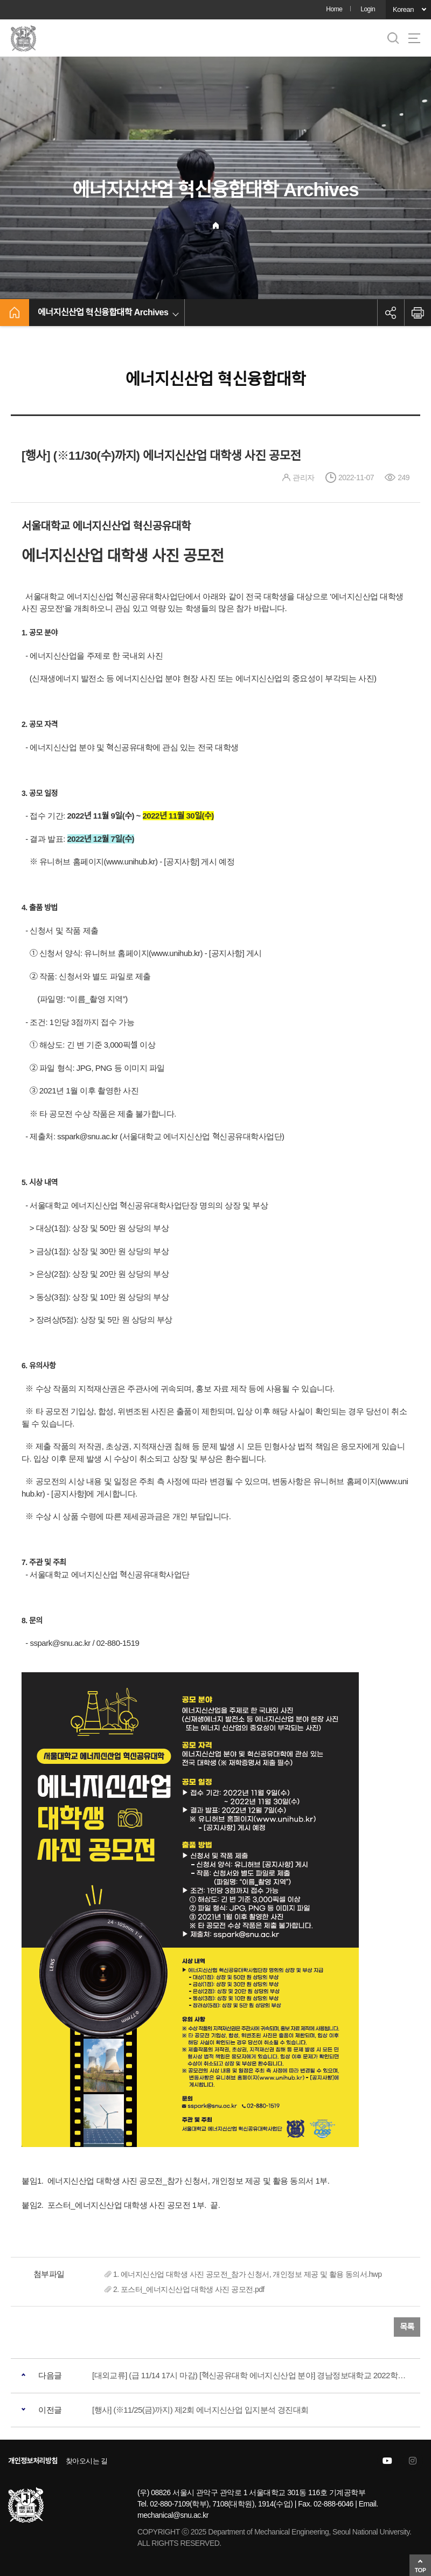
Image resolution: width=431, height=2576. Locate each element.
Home (334, 9)
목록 (407, 2326)
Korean (403, 9)
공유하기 (390, 312)
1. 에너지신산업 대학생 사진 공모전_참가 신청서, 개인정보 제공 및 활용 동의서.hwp (247, 2274)
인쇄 (417, 312)
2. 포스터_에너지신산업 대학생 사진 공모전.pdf (189, 2289)
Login (367, 9)
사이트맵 (414, 38)
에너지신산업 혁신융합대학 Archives (103, 312)
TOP (420, 2569)
